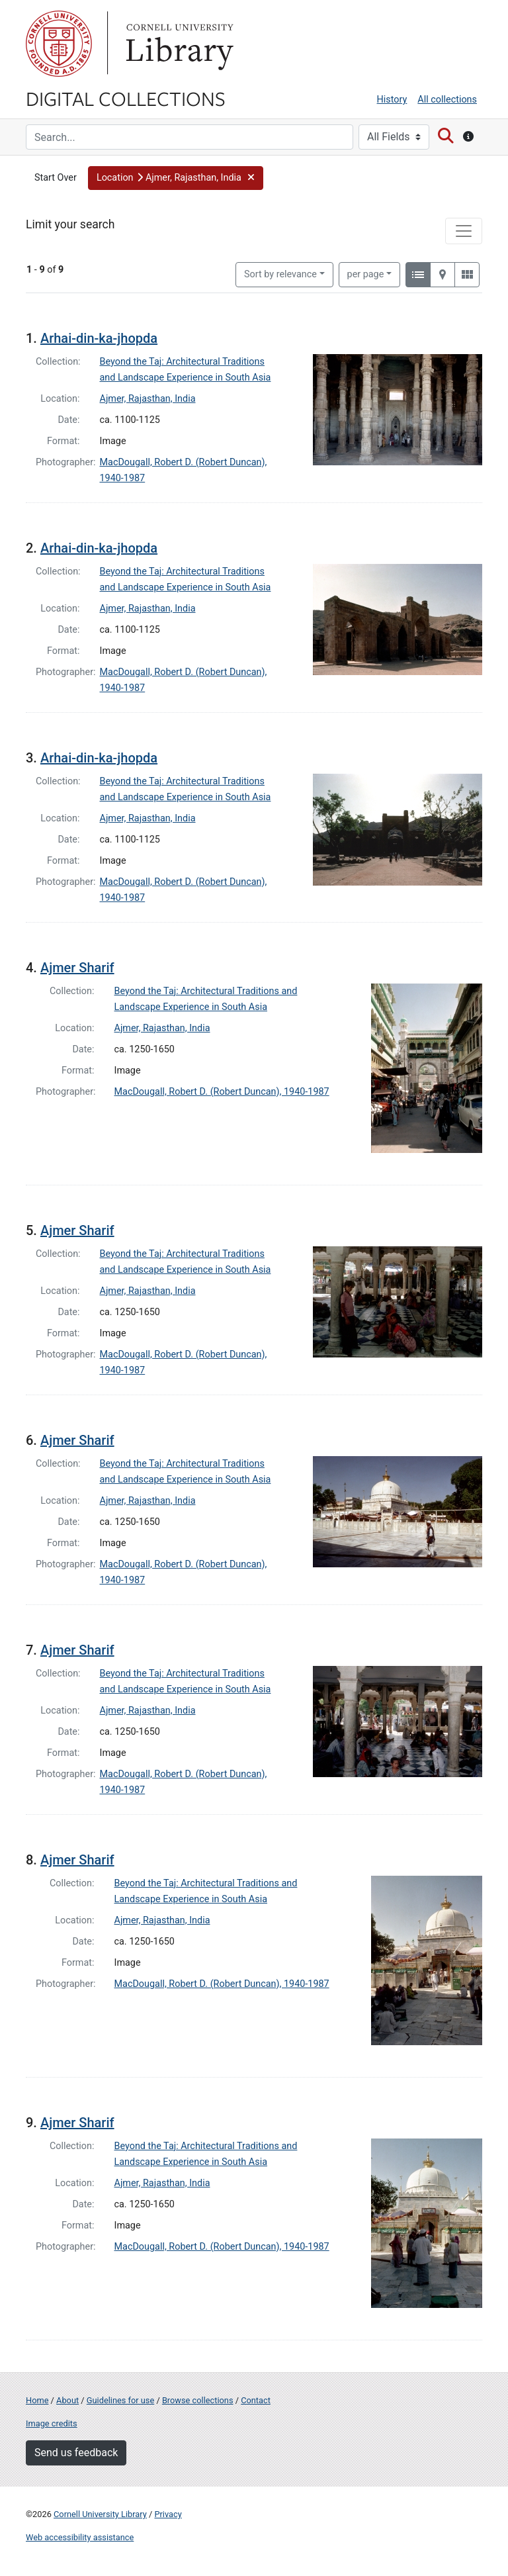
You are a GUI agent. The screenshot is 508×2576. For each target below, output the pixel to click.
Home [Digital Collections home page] (37, 2400)
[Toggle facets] (463, 231)
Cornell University (59, 44)
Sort (280, 274)
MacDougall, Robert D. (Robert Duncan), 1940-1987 (221, 1091)
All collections (447, 99)
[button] (175, 178)
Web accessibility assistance (80, 2537)
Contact (256, 2400)
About (67, 2400)
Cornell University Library (100, 2514)
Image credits (51, 2423)
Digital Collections (126, 98)
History (392, 99)
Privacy (167, 2514)
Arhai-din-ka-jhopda (98, 338)
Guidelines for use (120, 2400)
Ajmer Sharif (77, 968)
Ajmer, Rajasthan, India (148, 398)
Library (178, 44)
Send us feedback (76, 2452)
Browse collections (197, 2400)
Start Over (55, 177)
